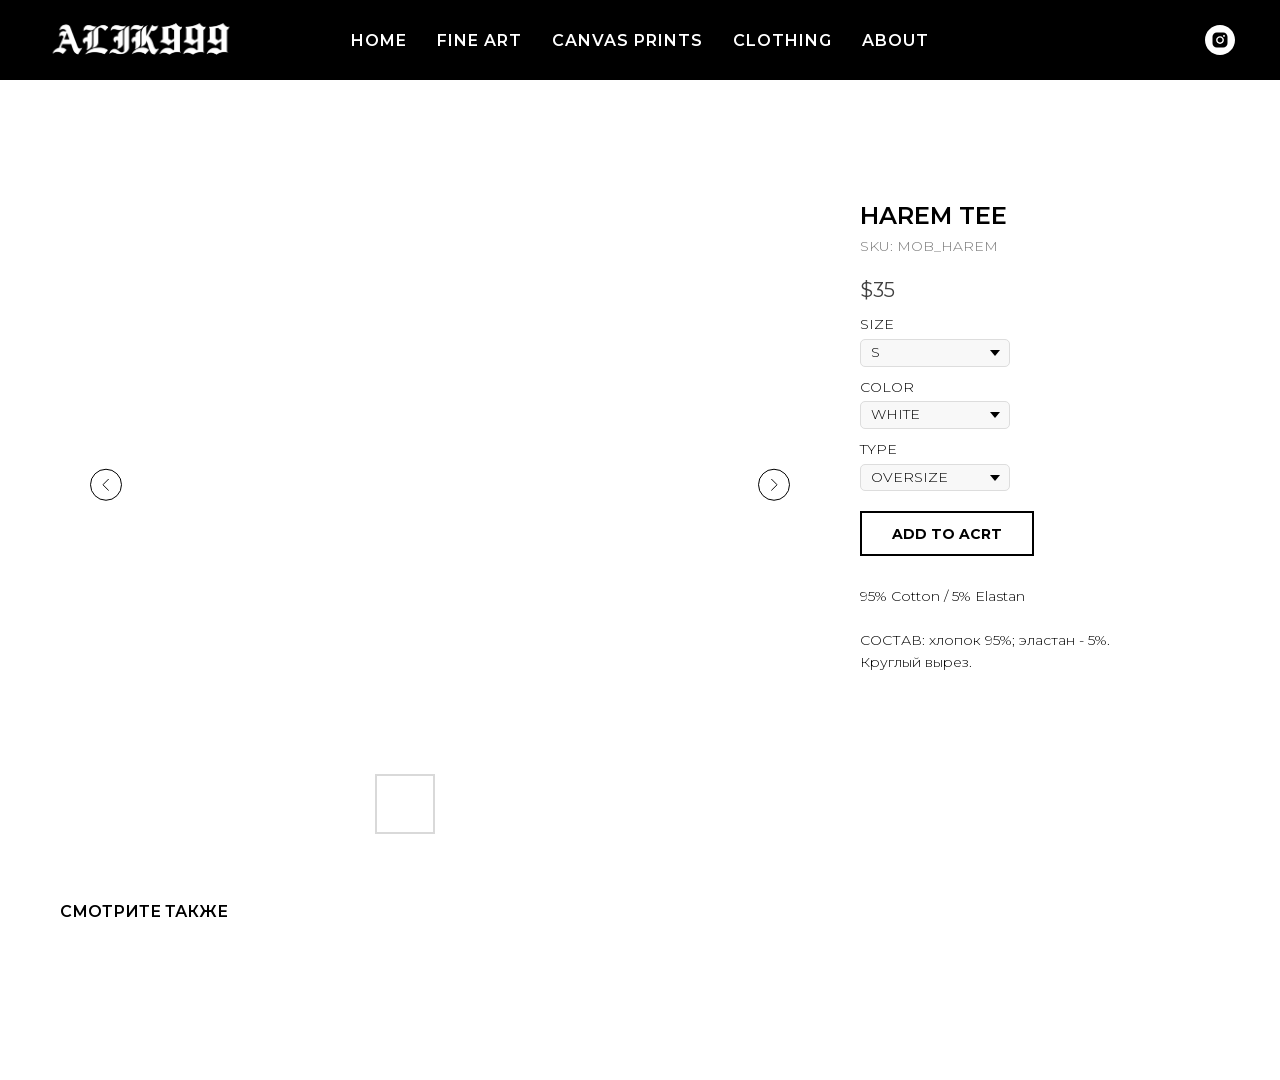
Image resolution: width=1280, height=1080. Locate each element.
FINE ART (479, 40)
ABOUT (895, 40)
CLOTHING (782, 40)
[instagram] (1220, 40)
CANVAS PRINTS (627, 40)
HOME (379, 40)
